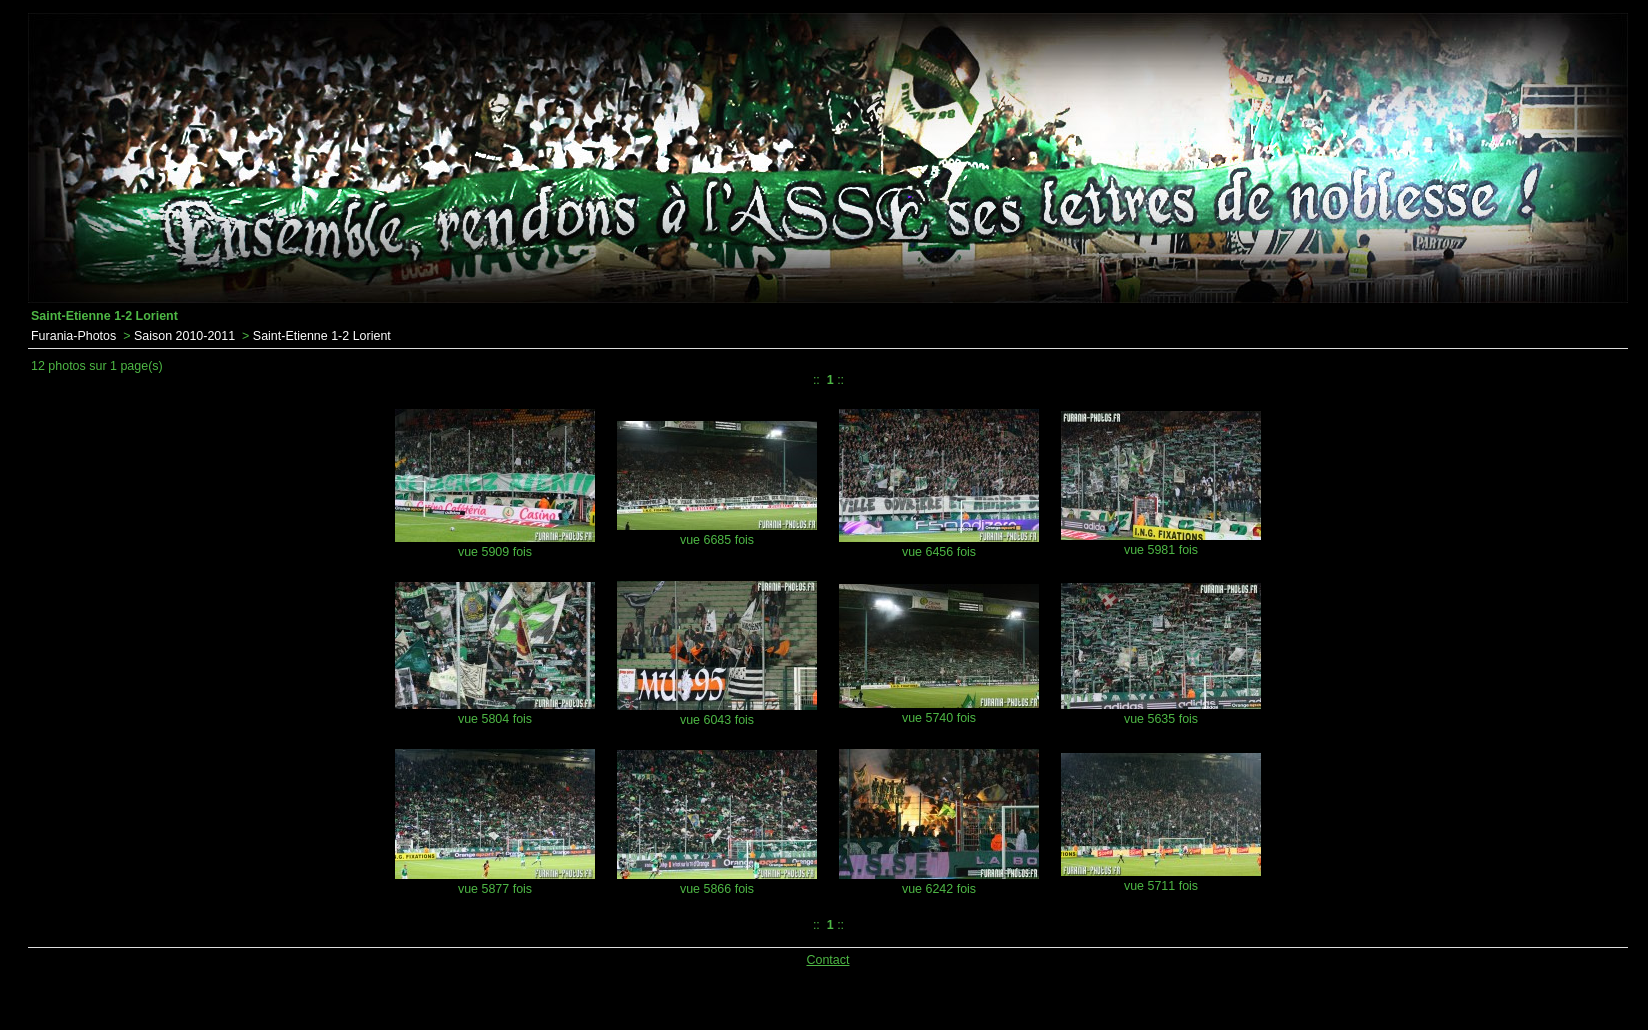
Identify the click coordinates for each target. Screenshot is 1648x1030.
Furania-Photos (73, 336)
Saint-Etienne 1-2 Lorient (322, 336)
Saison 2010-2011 (184, 336)
